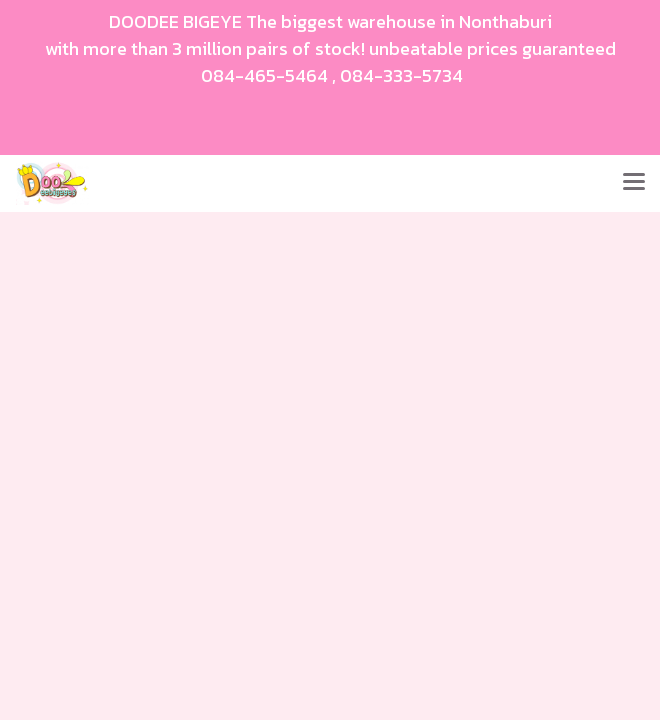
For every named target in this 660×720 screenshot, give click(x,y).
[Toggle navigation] (634, 183)
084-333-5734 (401, 75)
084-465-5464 (264, 75)
